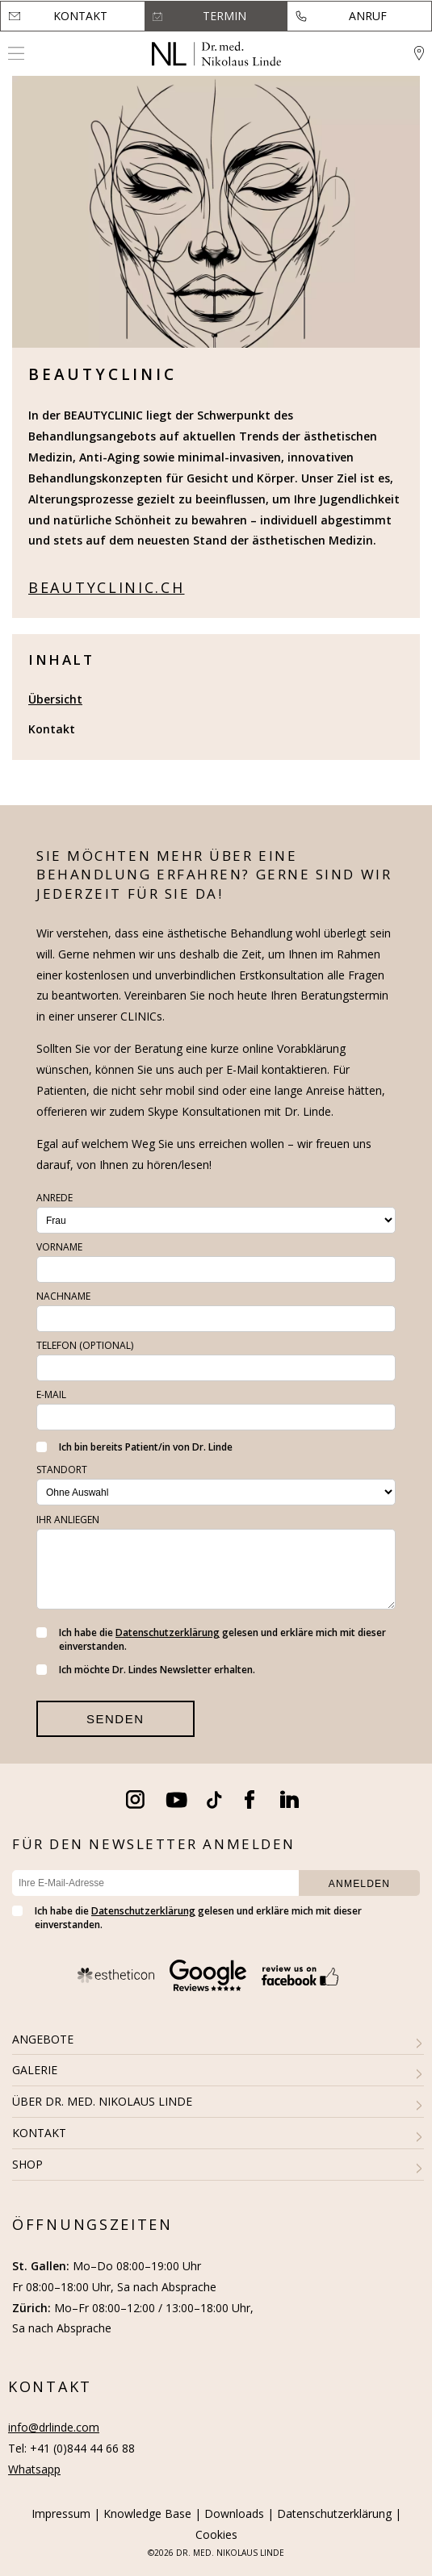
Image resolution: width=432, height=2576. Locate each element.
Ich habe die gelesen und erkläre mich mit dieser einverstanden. (211, 1639)
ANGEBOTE (42, 2039)
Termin (224, 15)
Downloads (234, 2513)
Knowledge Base (147, 2513)
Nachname (63, 1296)
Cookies (216, 2534)
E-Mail (51, 1394)
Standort (61, 1469)
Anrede (54, 1197)
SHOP (27, 2164)
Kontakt (80, 15)
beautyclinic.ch (106, 587)
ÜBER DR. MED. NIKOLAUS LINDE (102, 2101)
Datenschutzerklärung (167, 1632)
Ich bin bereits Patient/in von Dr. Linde (134, 1447)
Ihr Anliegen (67, 1519)
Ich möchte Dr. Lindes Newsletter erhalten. (145, 1669)
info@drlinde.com (53, 2427)
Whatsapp (34, 2469)
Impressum (60, 2513)
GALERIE (34, 2069)
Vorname (59, 1247)
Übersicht (55, 699)
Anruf (368, 15)
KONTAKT (39, 2132)
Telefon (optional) (84, 1345)
